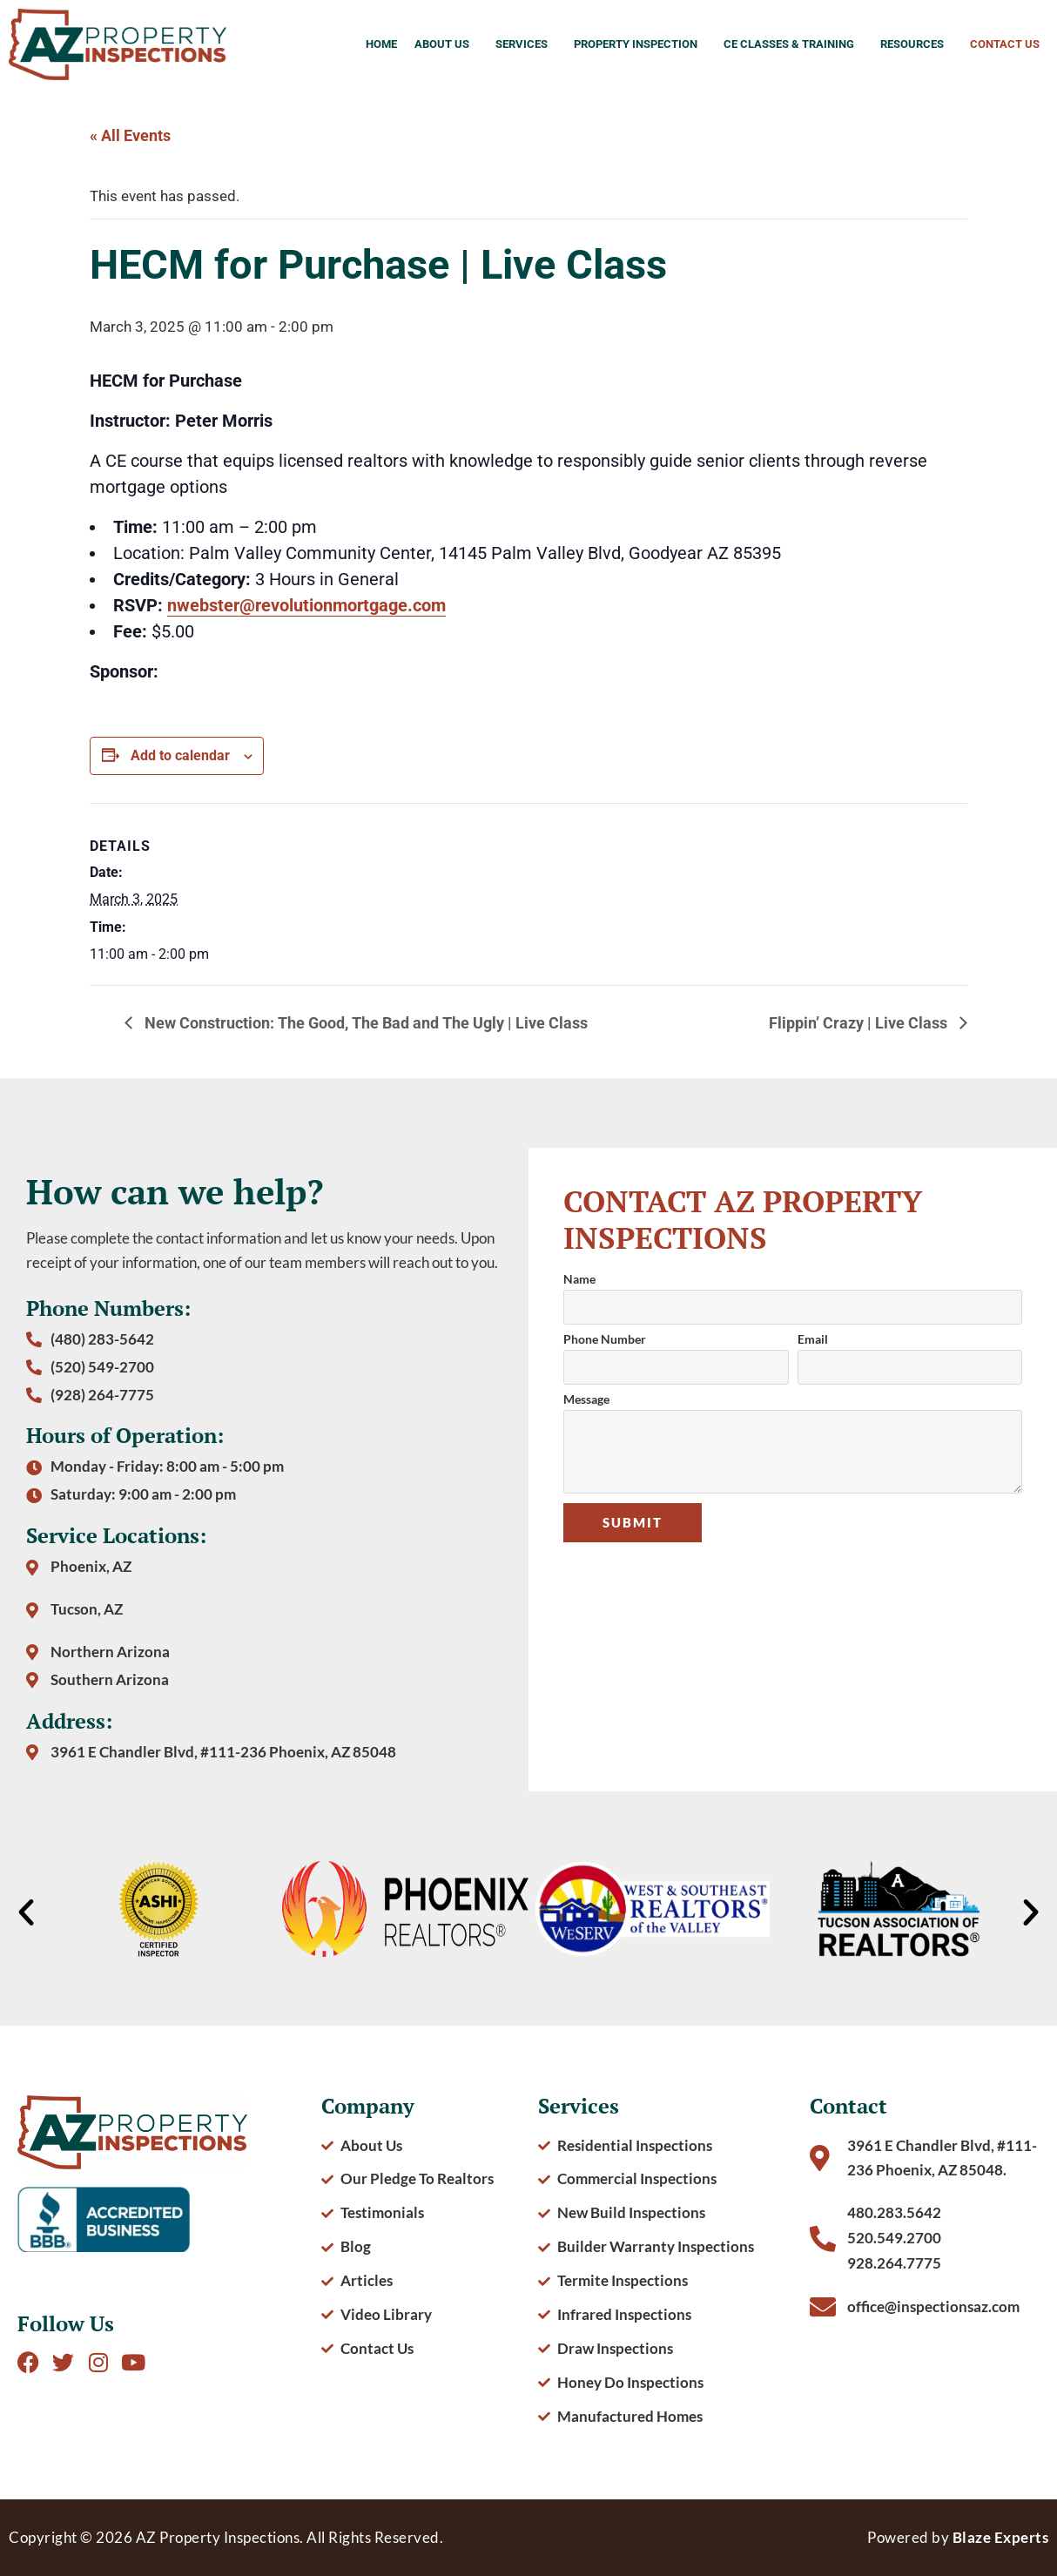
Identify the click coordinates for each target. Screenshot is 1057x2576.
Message (586, 1399)
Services (525, 44)
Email (813, 1339)
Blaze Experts (1001, 2537)
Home (381, 44)
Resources (916, 44)
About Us (446, 44)
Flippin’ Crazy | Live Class (860, 1023)
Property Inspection (640, 44)
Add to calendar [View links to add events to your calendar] (180, 755)
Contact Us (1005, 44)
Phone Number (604, 1339)
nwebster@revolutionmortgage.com (306, 605)
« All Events (130, 135)
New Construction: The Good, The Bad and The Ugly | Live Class (364, 1023)
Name (579, 1279)
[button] (26, 1912)
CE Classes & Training (793, 44)
